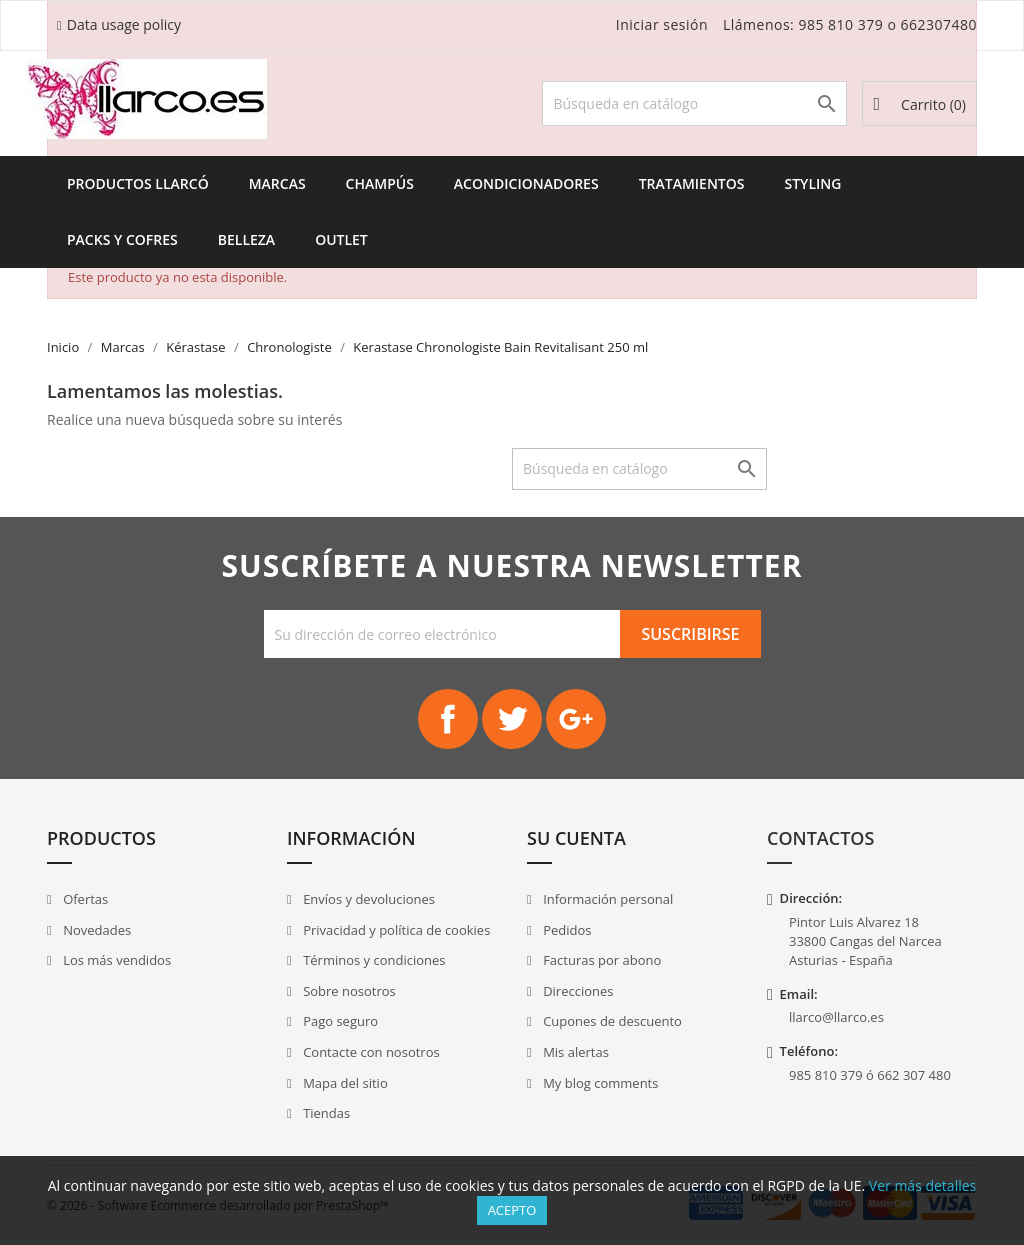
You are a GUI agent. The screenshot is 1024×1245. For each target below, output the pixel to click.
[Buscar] (694, 103)
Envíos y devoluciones (367, 899)
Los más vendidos (115, 960)
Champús (380, 183)
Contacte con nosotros (370, 1052)
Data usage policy (124, 24)
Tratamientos (692, 183)
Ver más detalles (922, 1185)
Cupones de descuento (611, 1021)
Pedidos (566, 930)
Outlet (341, 239)
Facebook (448, 719)
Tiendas (325, 1113)
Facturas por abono (601, 960)
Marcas (277, 183)
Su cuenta (576, 838)
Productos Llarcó (138, 183)
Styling (812, 183)
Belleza (246, 239)
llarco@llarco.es (836, 1017)
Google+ (576, 719)
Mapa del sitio (344, 1083)
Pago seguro (339, 1021)
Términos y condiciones (373, 960)
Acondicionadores (526, 183)
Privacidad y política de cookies (395, 930)
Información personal (607, 899)
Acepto (512, 1210)
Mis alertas (574, 1052)
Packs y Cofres (122, 239)
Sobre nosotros (348, 991)
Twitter (512, 719)
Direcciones (577, 991)
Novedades (95, 930)
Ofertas (84, 899)
